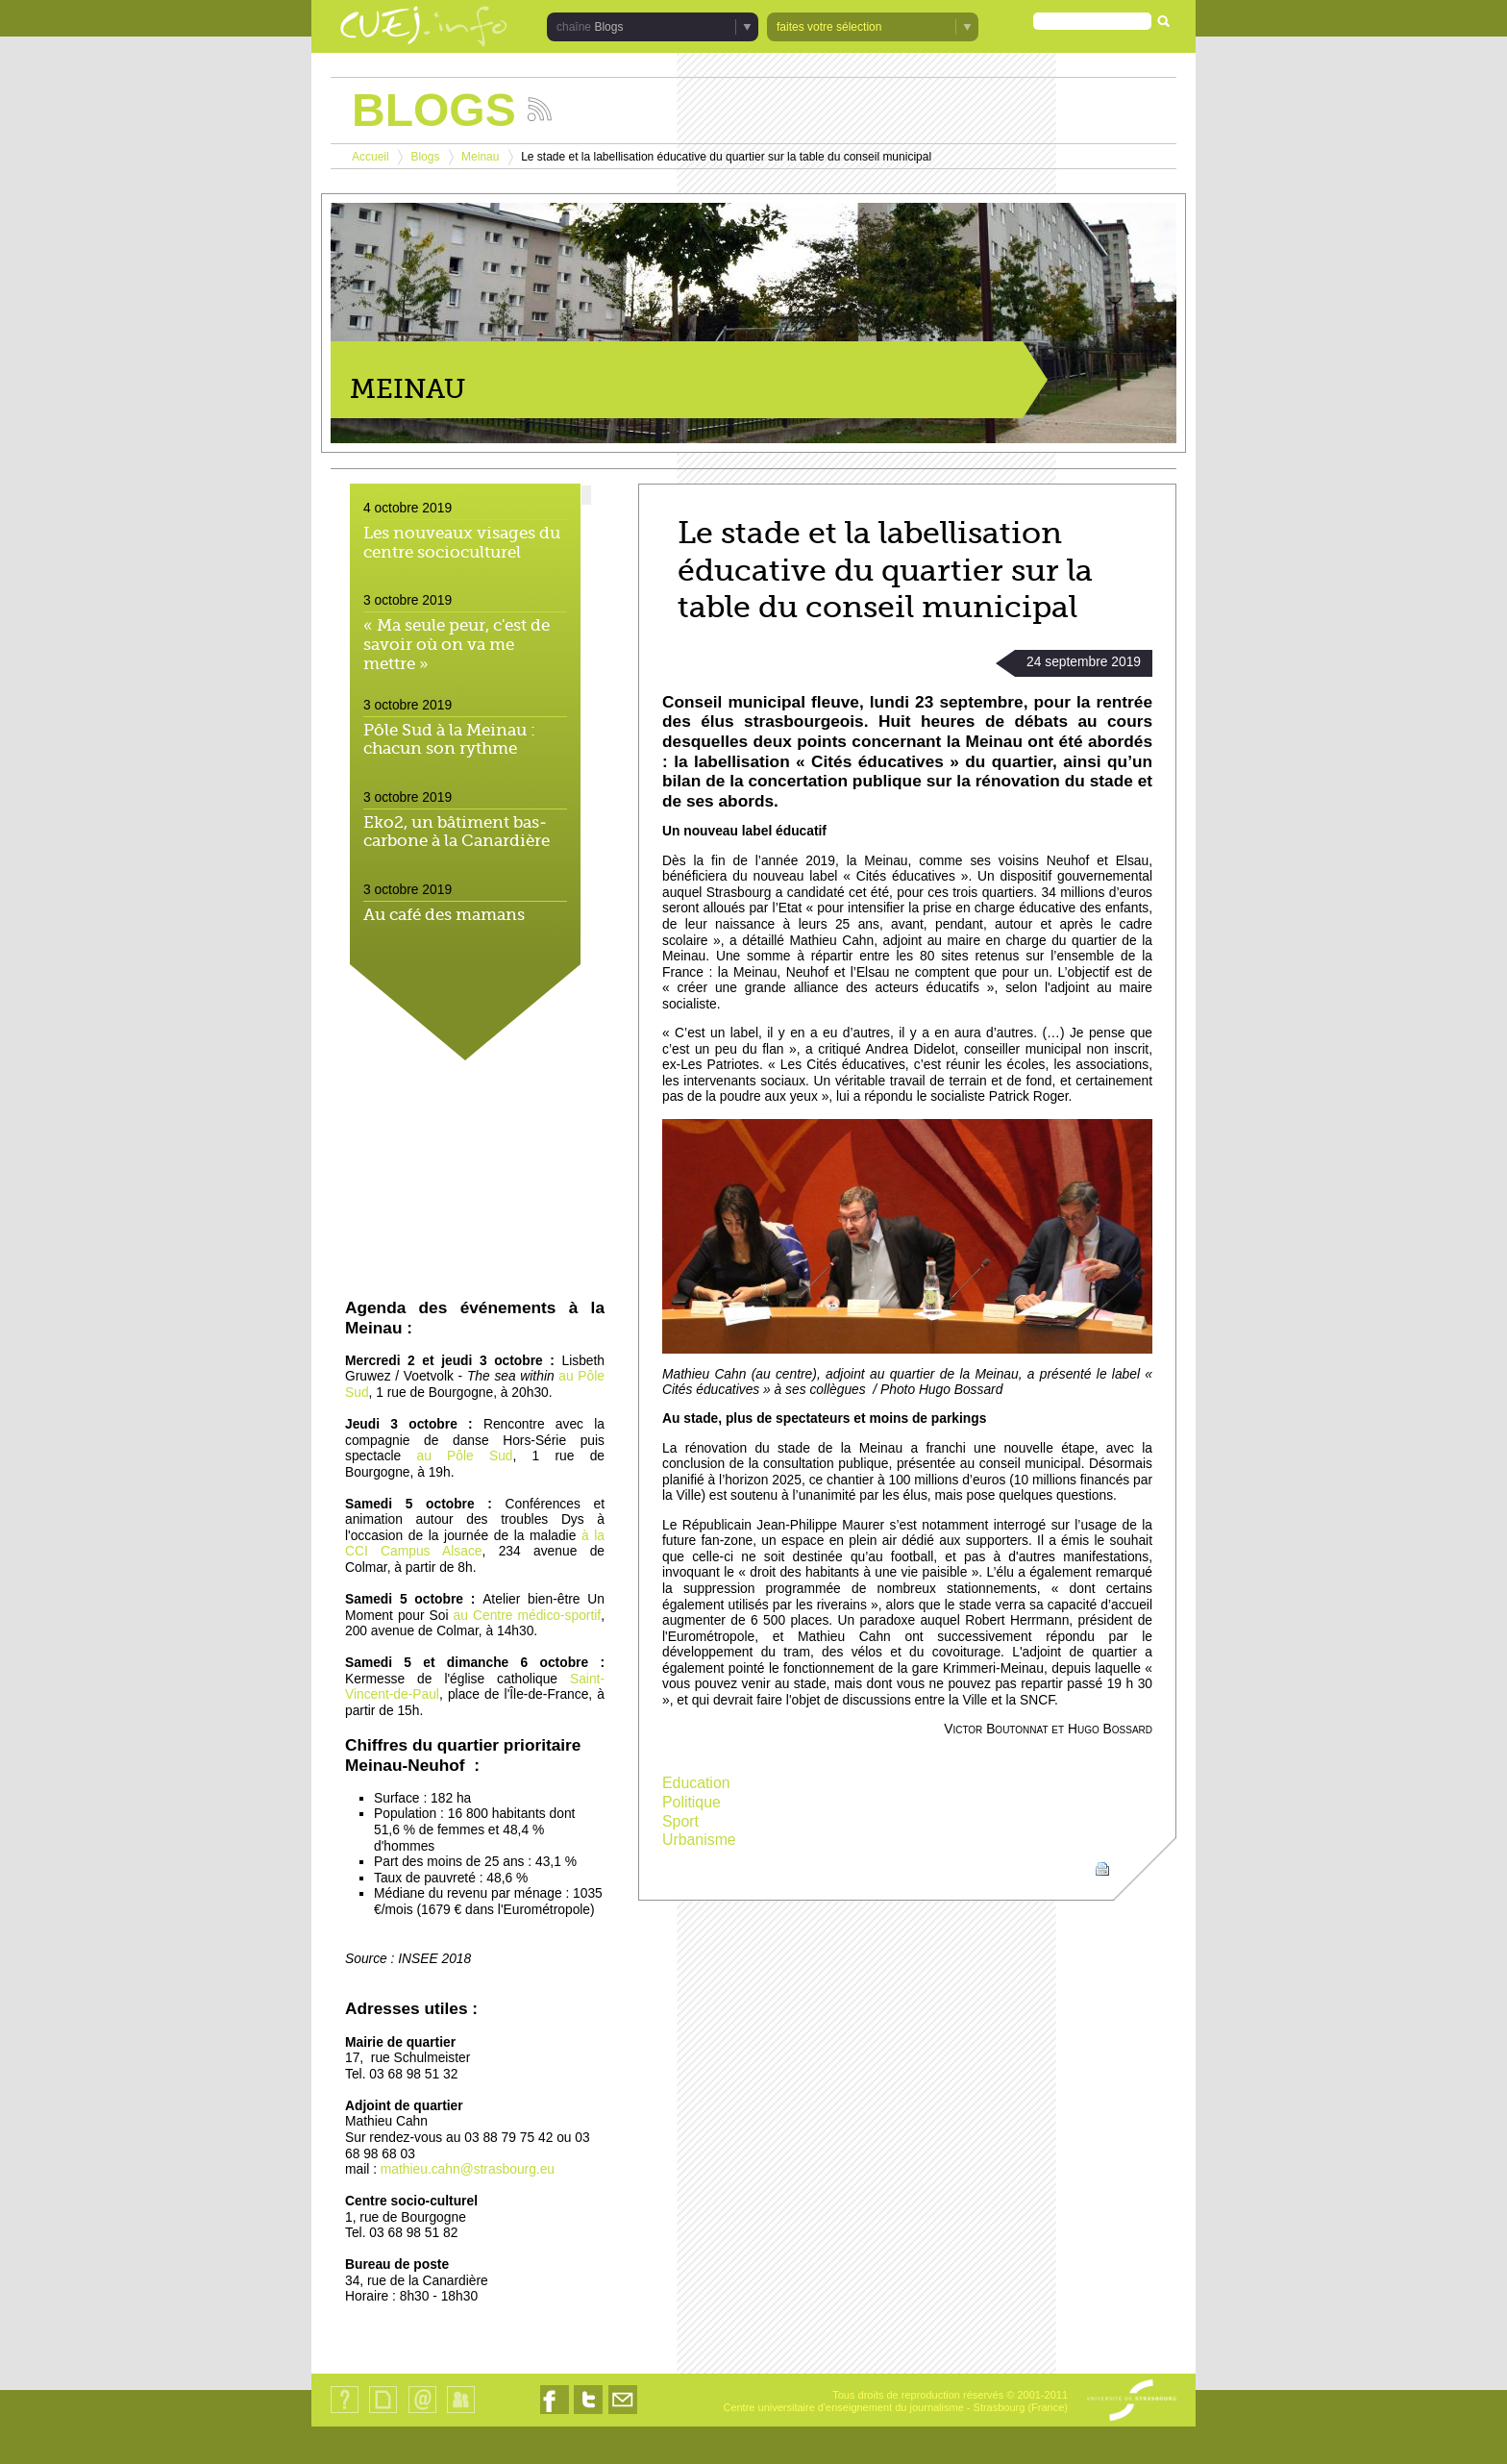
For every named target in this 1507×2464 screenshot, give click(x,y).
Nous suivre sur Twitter (588, 2413)
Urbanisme (699, 1839)
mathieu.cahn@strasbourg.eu (468, 2169)
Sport (680, 1821)
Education (696, 1783)
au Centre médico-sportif (528, 1615)
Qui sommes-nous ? (344, 2412)
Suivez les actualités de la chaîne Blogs (540, 109)
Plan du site (382, 2412)
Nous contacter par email (622, 2413)
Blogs (608, 27)
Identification (461, 2412)
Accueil (370, 156)
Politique (691, 1802)
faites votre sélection (829, 27)
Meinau (480, 156)
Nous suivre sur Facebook (554, 2413)
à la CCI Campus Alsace (475, 1544)
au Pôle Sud (465, 1456)
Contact (422, 2412)
